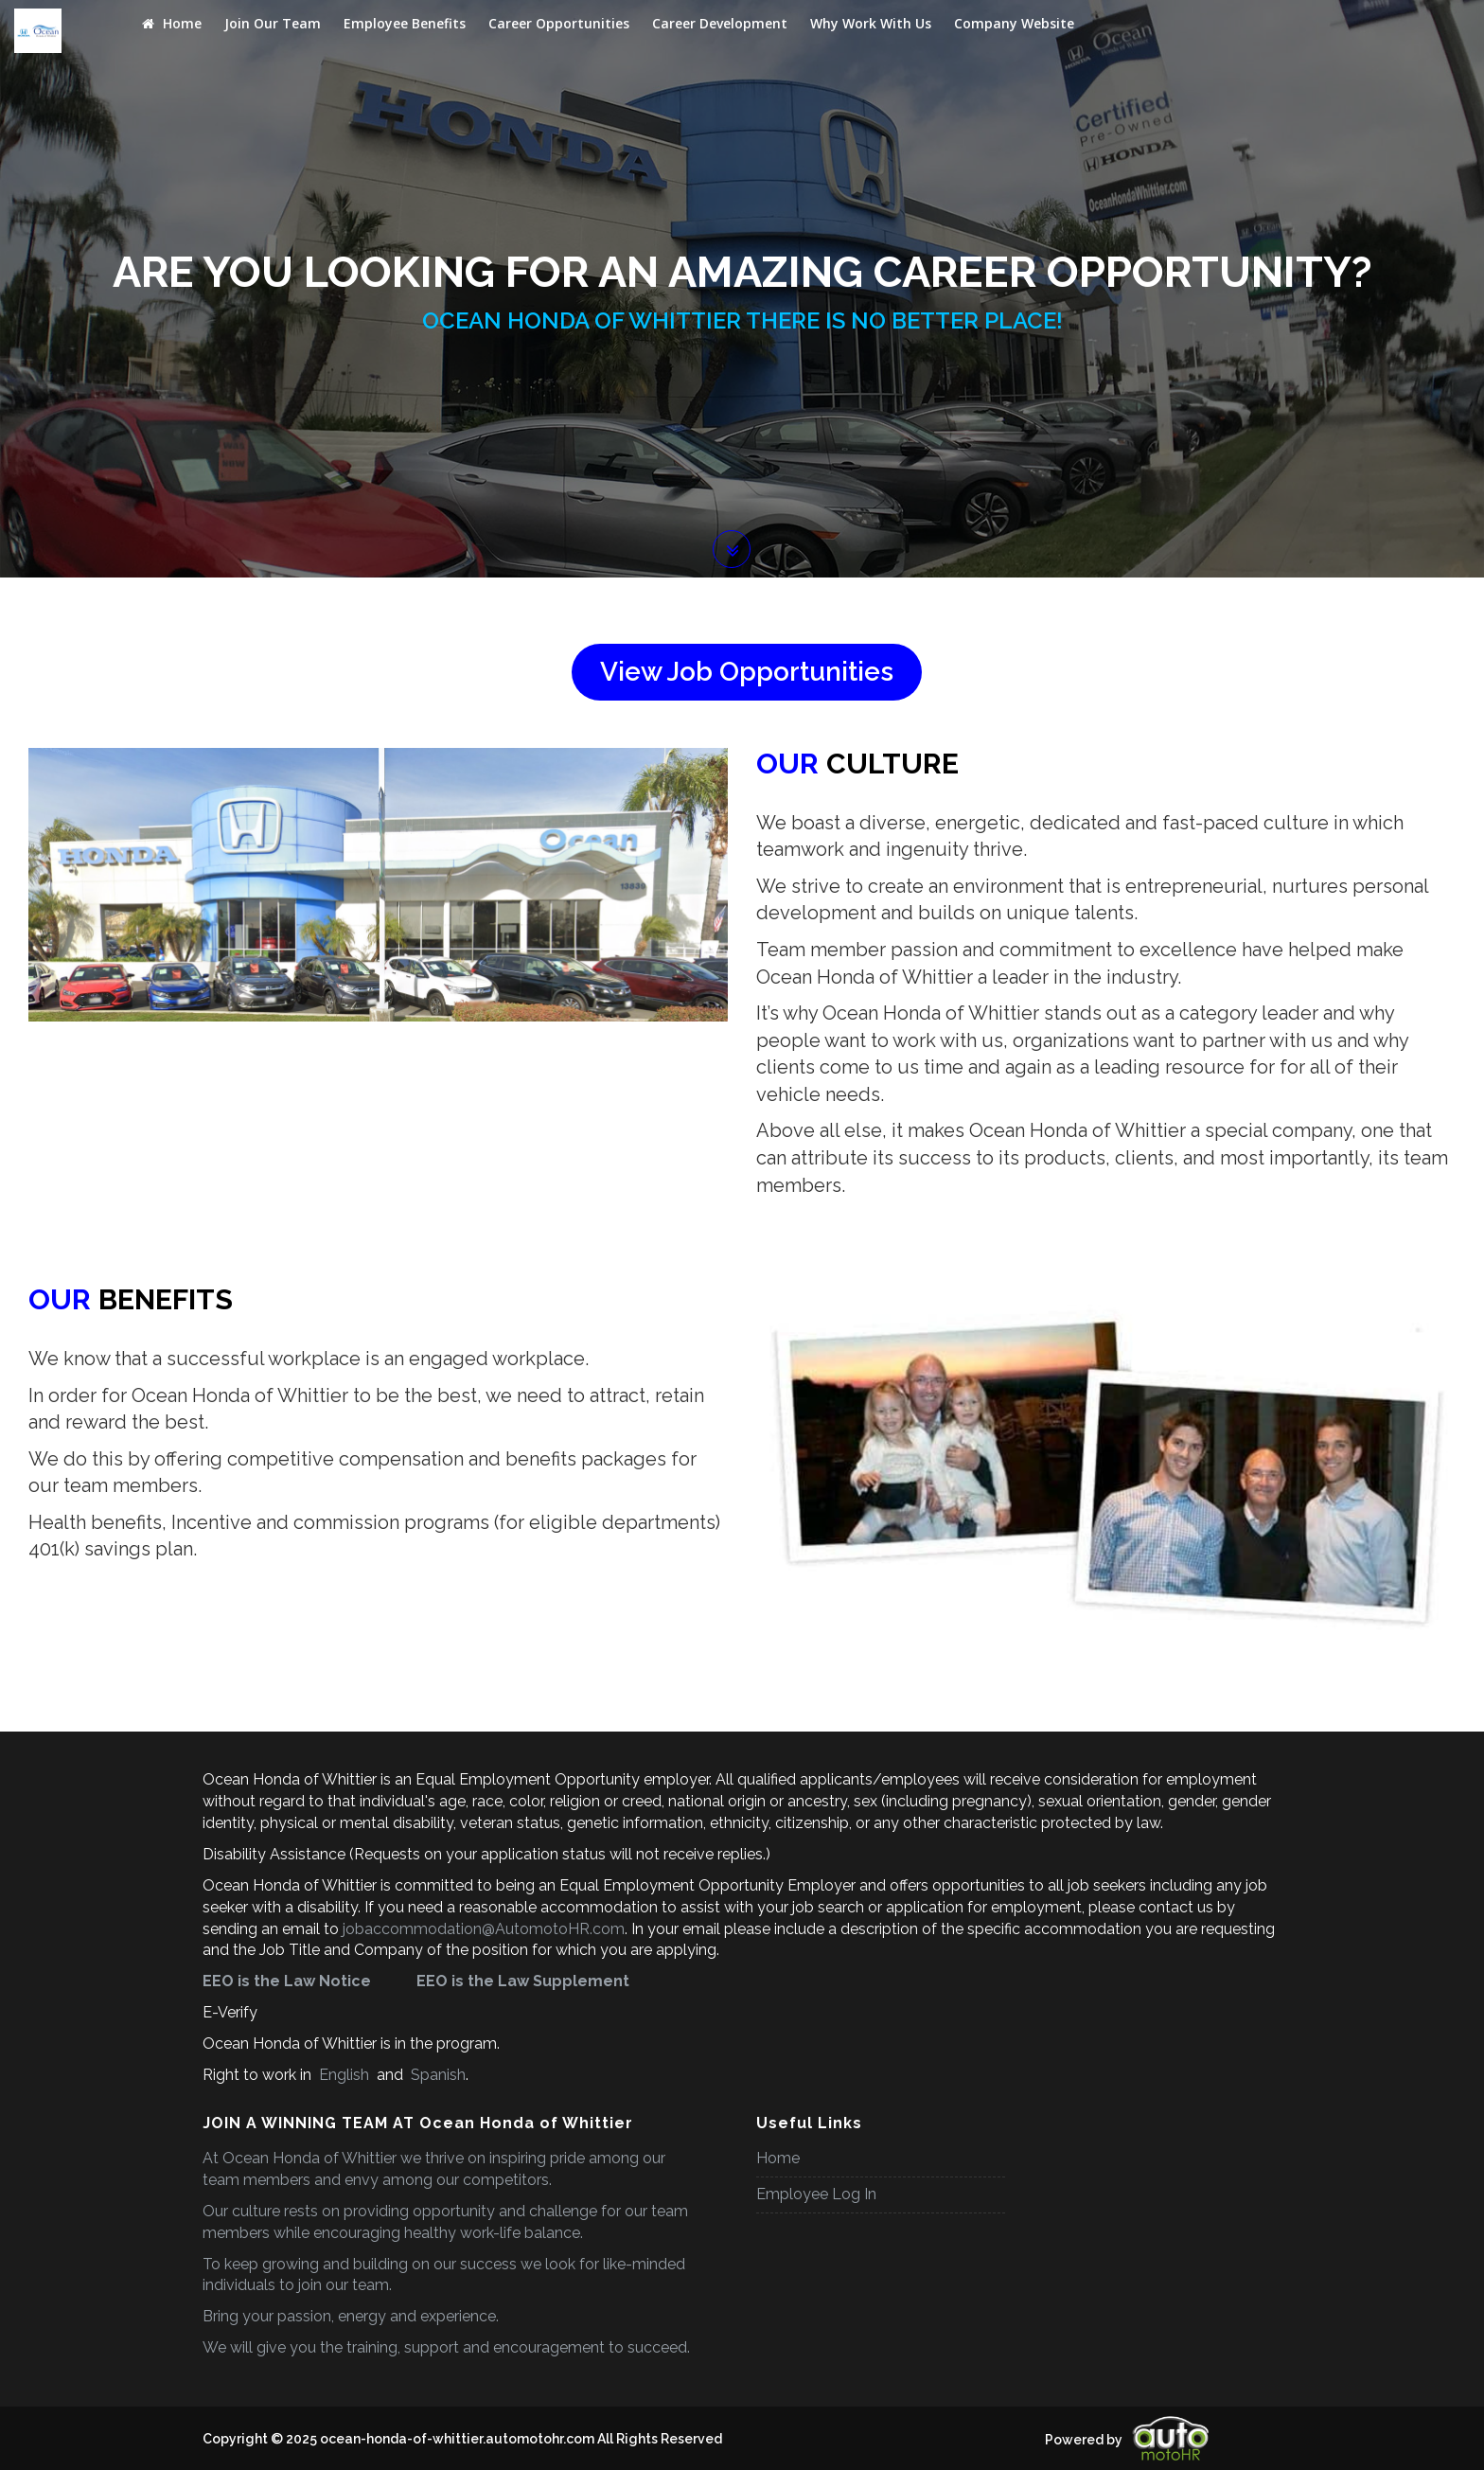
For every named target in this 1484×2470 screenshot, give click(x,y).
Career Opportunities (558, 23)
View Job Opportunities (746, 671)
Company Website (1014, 23)
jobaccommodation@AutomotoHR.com (484, 1929)
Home (172, 23)
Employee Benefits (405, 23)
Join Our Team (272, 23)
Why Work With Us (870, 23)
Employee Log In (816, 2194)
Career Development (719, 23)
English (344, 2075)
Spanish (436, 2075)
